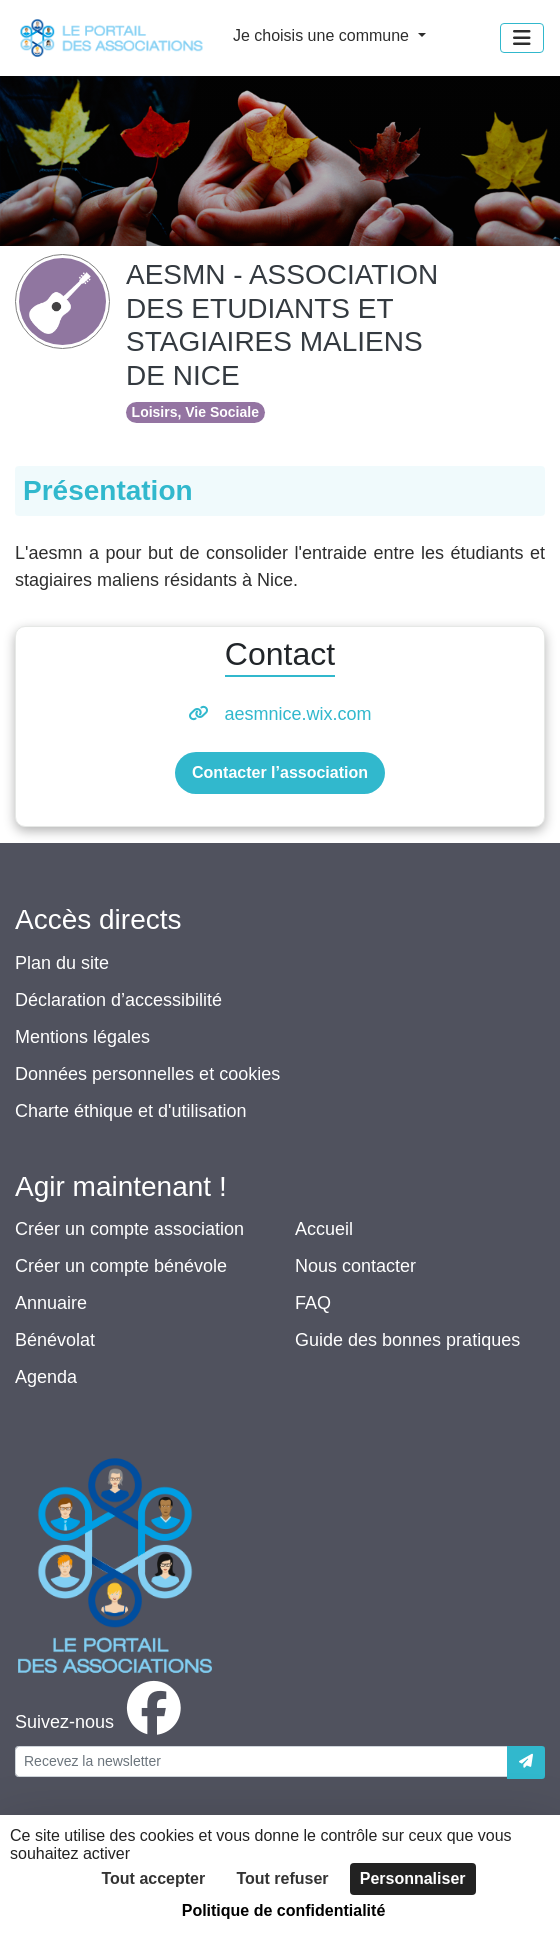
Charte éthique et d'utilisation (131, 1111)
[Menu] (522, 38)
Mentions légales (82, 1037)
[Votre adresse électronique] (261, 1761)
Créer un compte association (129, 1229)
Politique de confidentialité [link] (284, 1910)
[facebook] (102, 1722)
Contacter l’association (280, 772)
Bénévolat (55, 1340)
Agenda (46, 1377)
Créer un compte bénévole (121, 1266)
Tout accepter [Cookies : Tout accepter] (153, 1878)
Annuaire (51, 1303)
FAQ (313, 1303)
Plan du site (62, 963)
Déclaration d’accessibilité (118, 1000)
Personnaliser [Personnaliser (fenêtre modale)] (413, 1878)
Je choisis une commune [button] (323, 35)
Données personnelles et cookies (147, 1074)
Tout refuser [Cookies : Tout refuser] (282, 1878)
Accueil (324, 1229)
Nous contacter (355, 1266)
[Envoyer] (526, 1762)
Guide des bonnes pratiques (407, 1340)
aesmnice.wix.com (297, 714)
